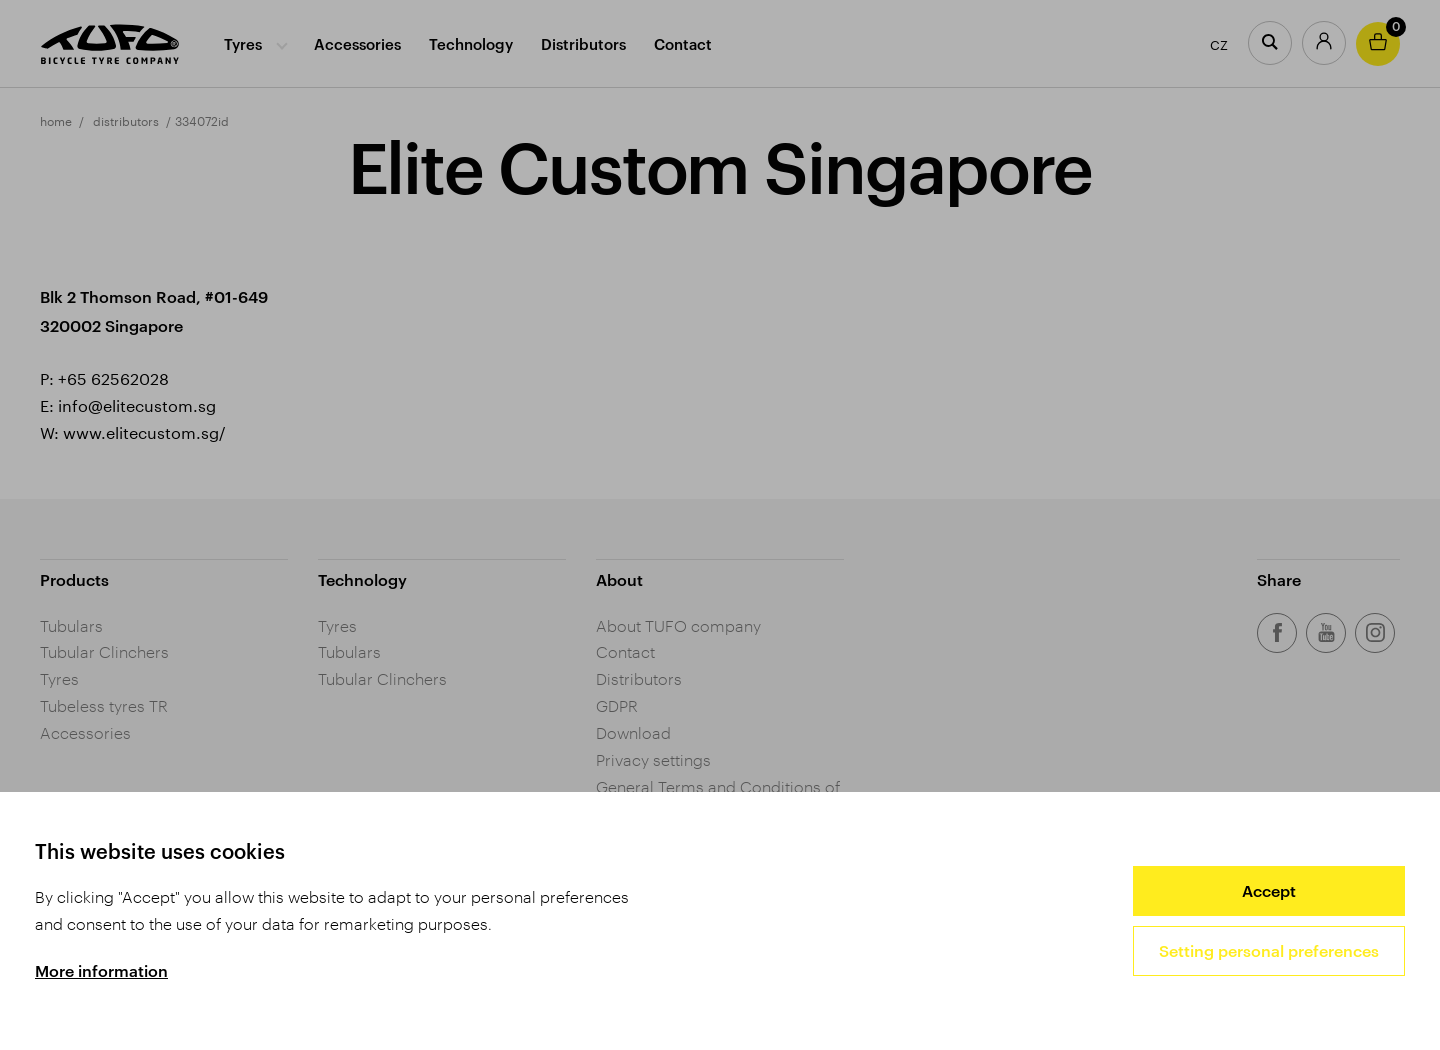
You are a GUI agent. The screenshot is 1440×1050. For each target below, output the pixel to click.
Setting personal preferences (1269, 950)
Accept (1269, 890)
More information (101, 970)
